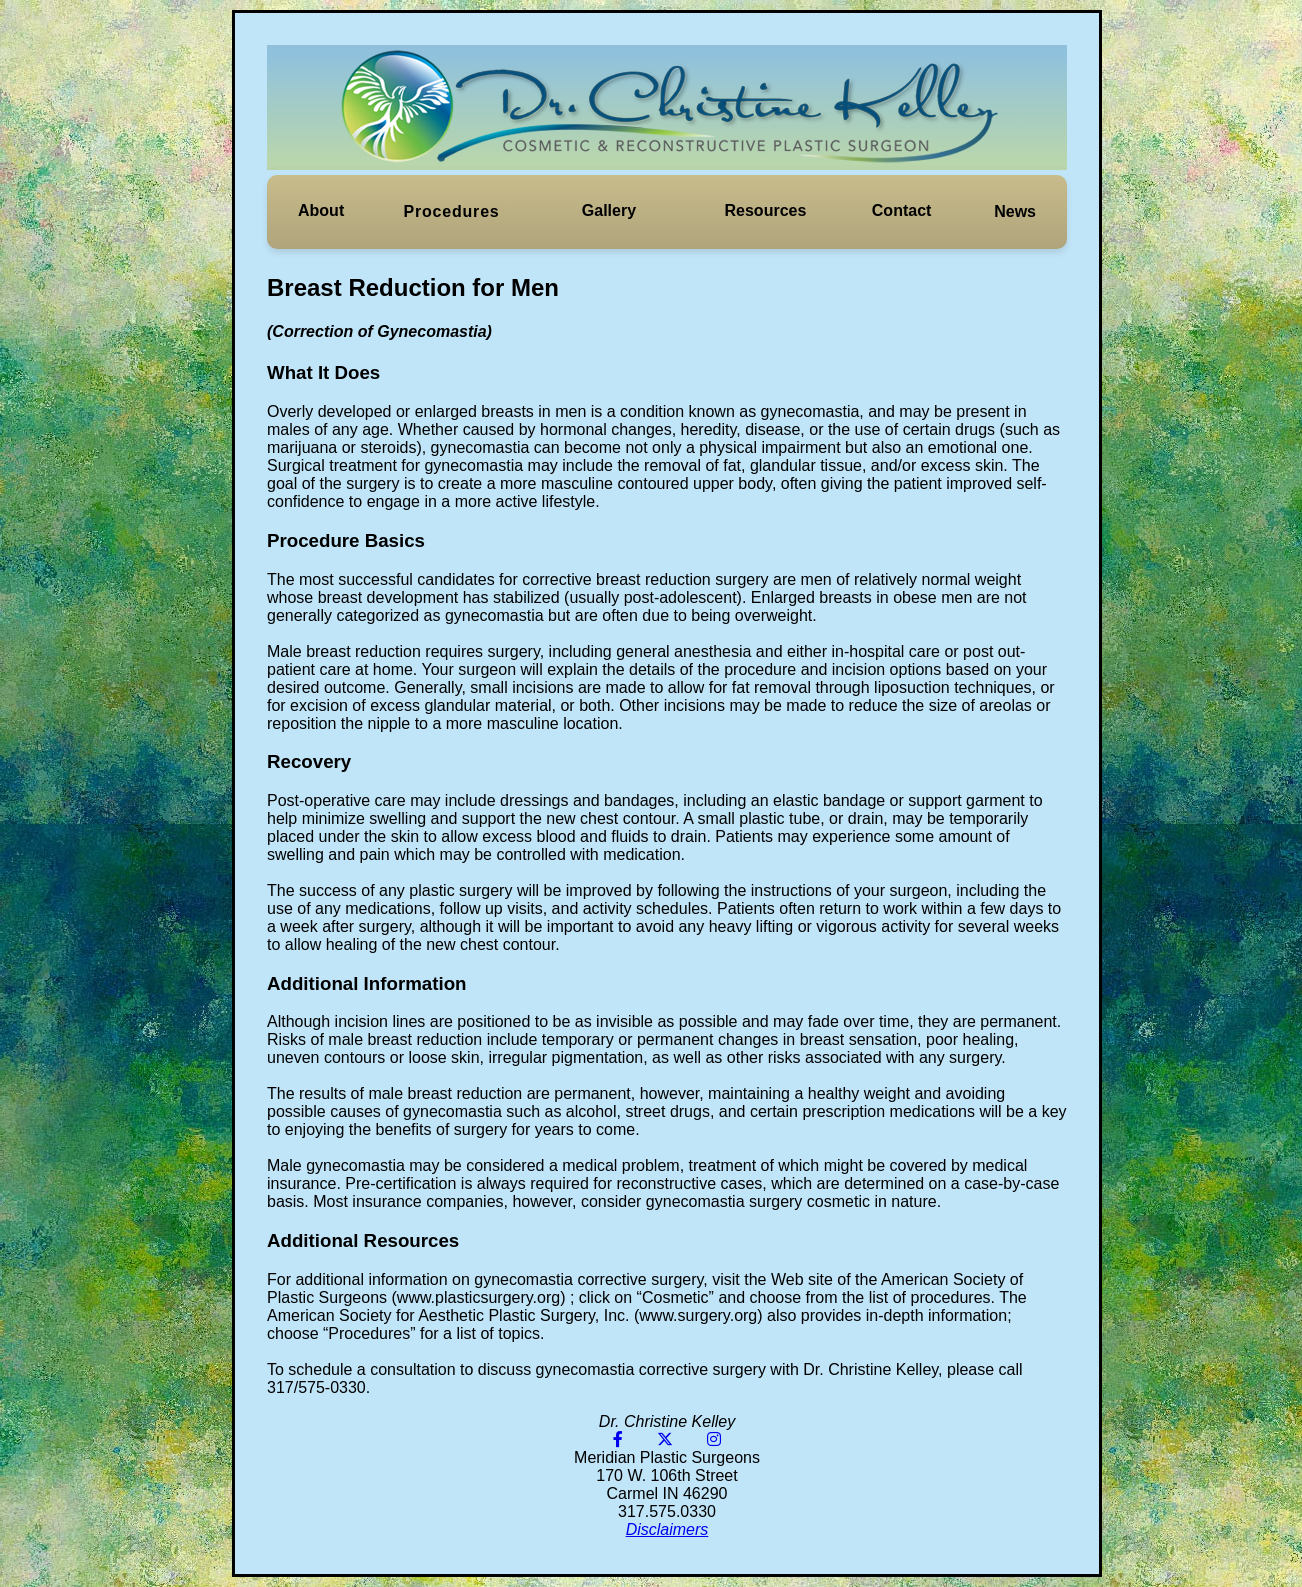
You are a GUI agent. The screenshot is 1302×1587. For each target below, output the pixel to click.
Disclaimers (667, 1529)
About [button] (321, 210)
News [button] (1015, 211)
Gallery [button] (609, 210)
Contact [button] (902, 210)
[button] (321, 211)
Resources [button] (766, 210)
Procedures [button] (452, 211)
